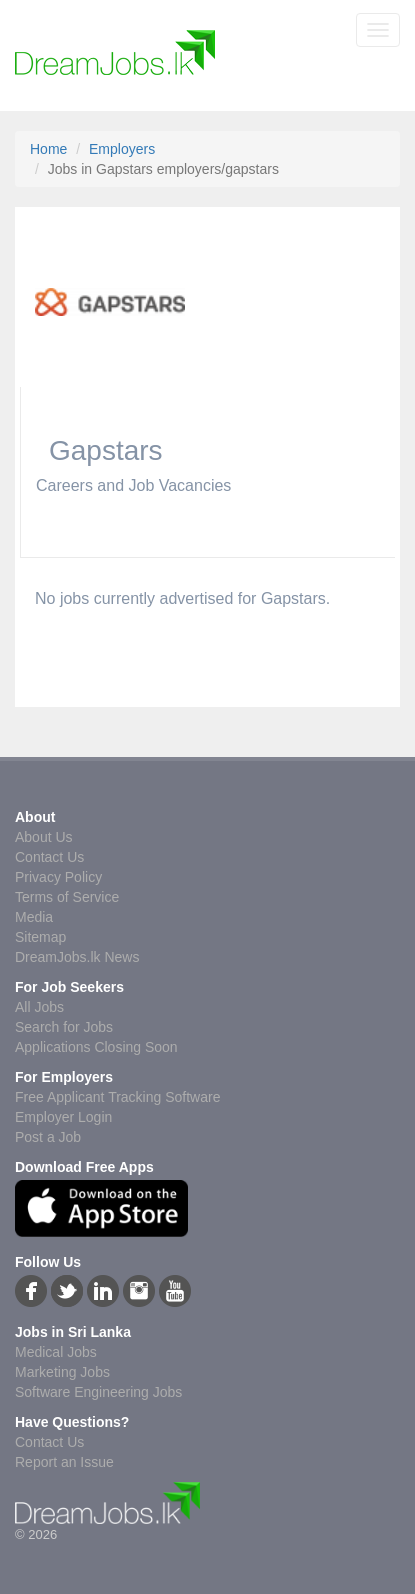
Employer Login (63, 1117)
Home (48, 149)
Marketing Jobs (62, 1372)
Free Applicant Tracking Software (117, 1097)
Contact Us (49, 857)
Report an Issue (64, 1462)
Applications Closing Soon (96, 1047)
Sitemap (40, 937)
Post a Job (48, 1137)
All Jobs (39, 1007)
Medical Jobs (56, 1352)
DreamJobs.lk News (77, 957)
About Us (44, 837)
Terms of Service (67, 897)
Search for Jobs (64, 1027)
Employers (122, 149)
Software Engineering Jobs (98, 1392)
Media (34, 917)
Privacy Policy (58, 877)
